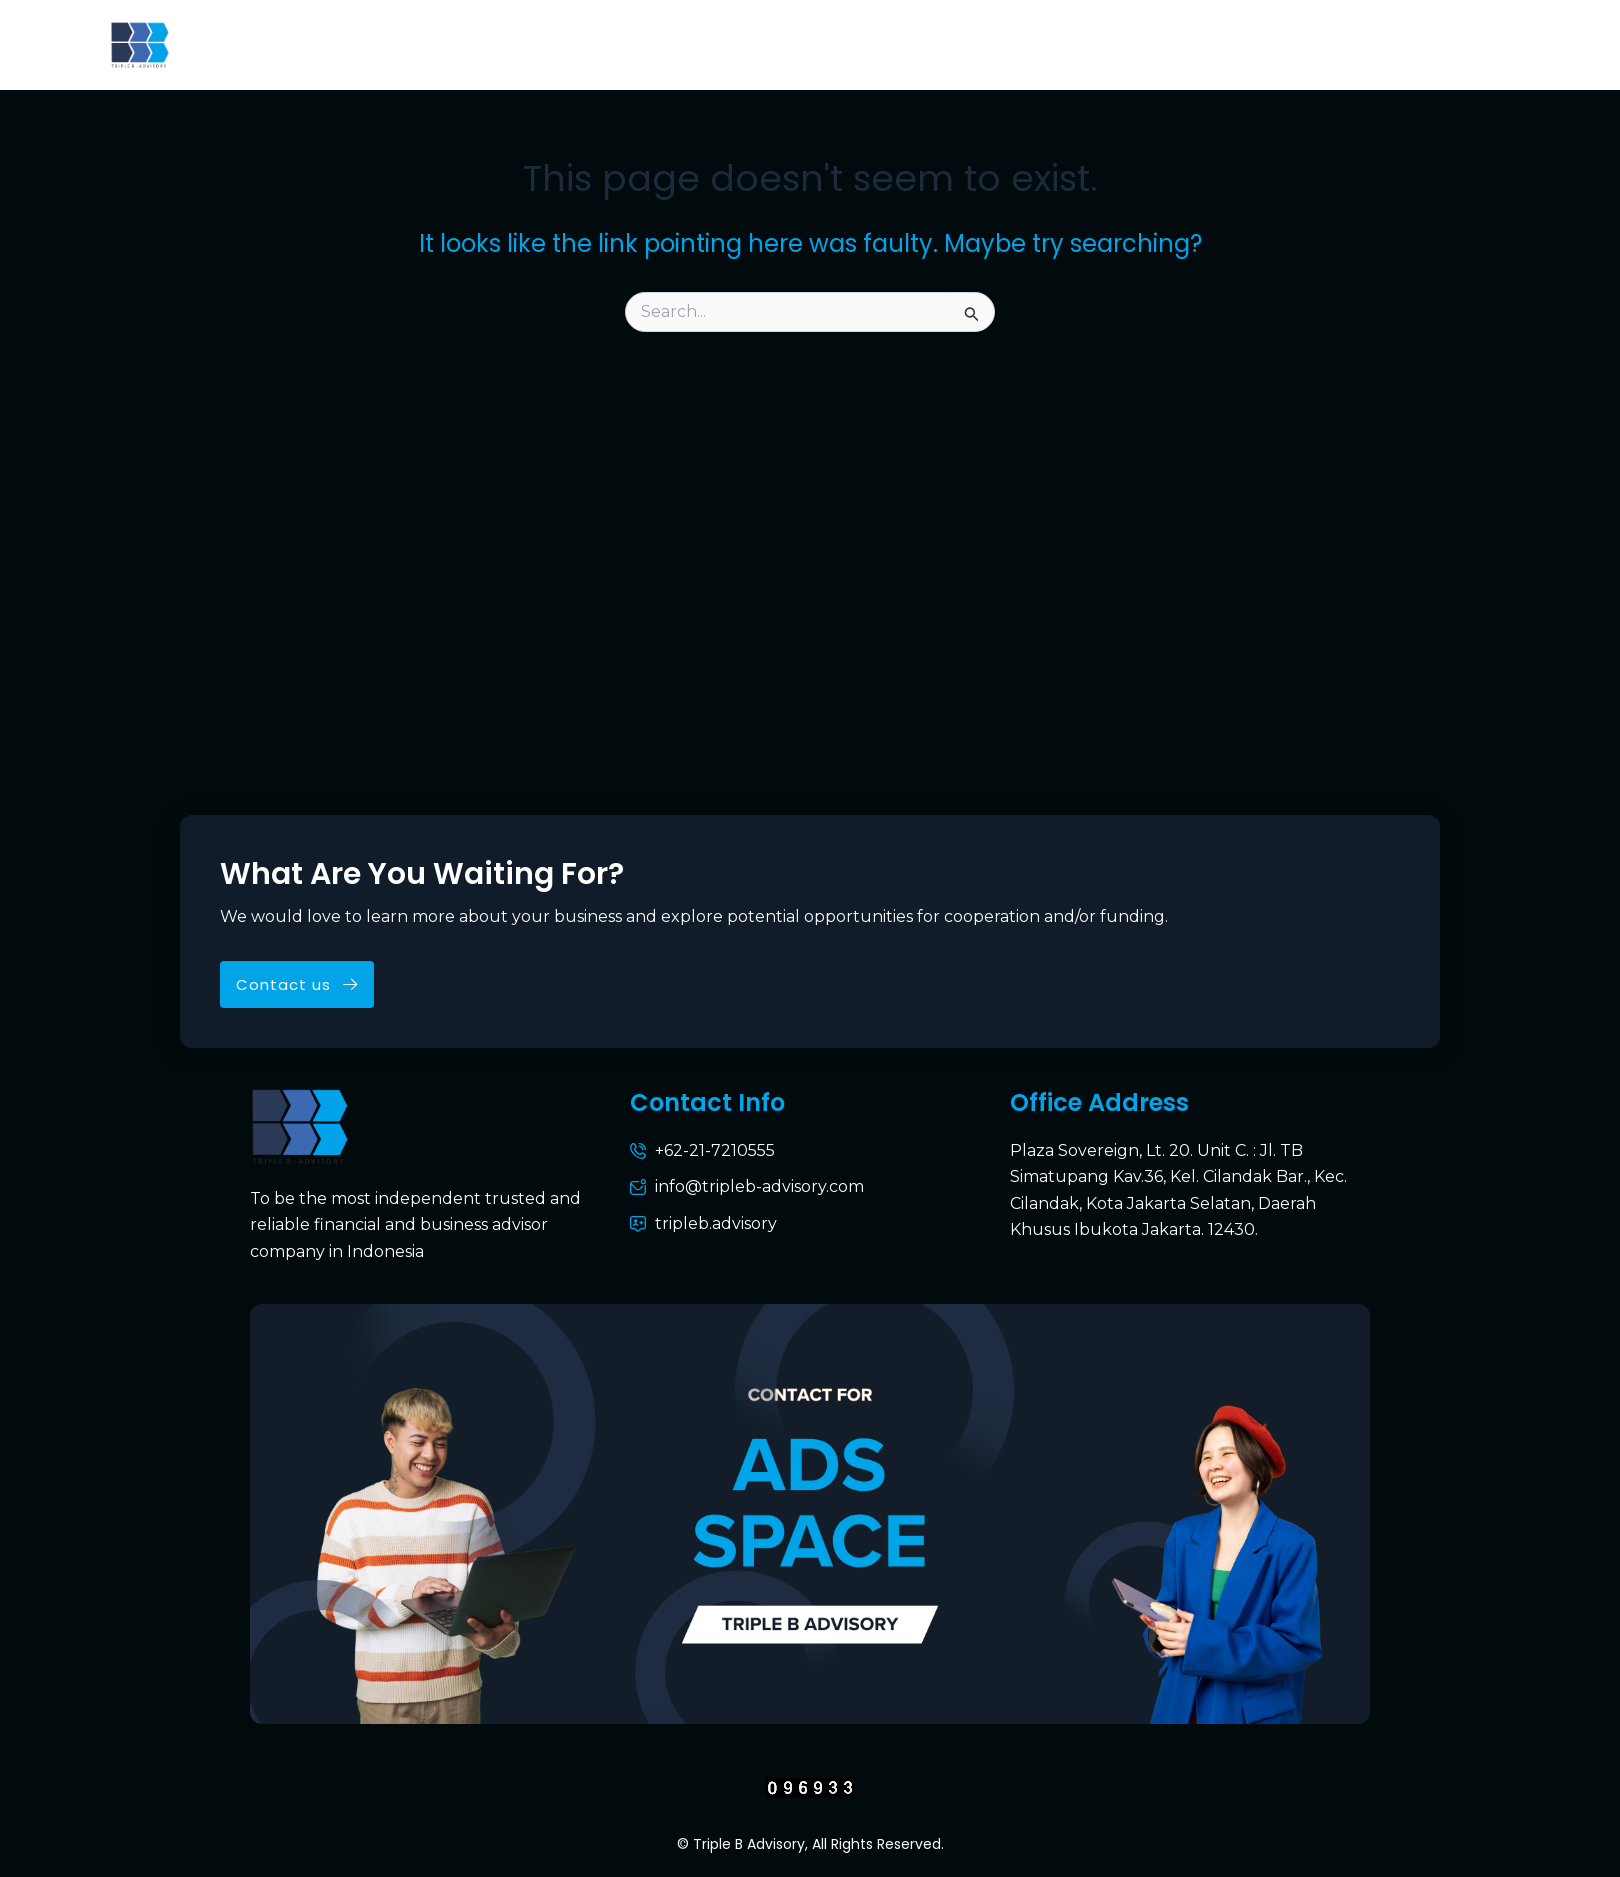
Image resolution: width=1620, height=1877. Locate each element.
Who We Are (557, 44)
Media (1362, 44)
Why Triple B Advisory (746, 44)
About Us (423, 44)
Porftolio (1033, 44)
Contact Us (1160, 44)
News (1273, 44)
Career (1459, 44)
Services (918, 44)
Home (318, 44)
